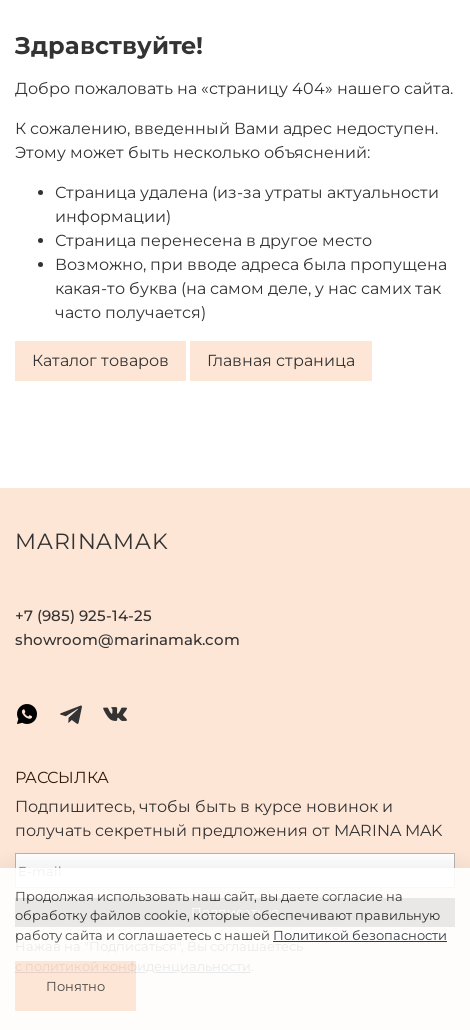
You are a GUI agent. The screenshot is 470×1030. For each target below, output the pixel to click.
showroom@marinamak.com (127, 639)
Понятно (75, 986)
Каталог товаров (100, 361)
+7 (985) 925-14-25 (83, 615)
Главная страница (281, 361)
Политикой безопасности (360, 935)
